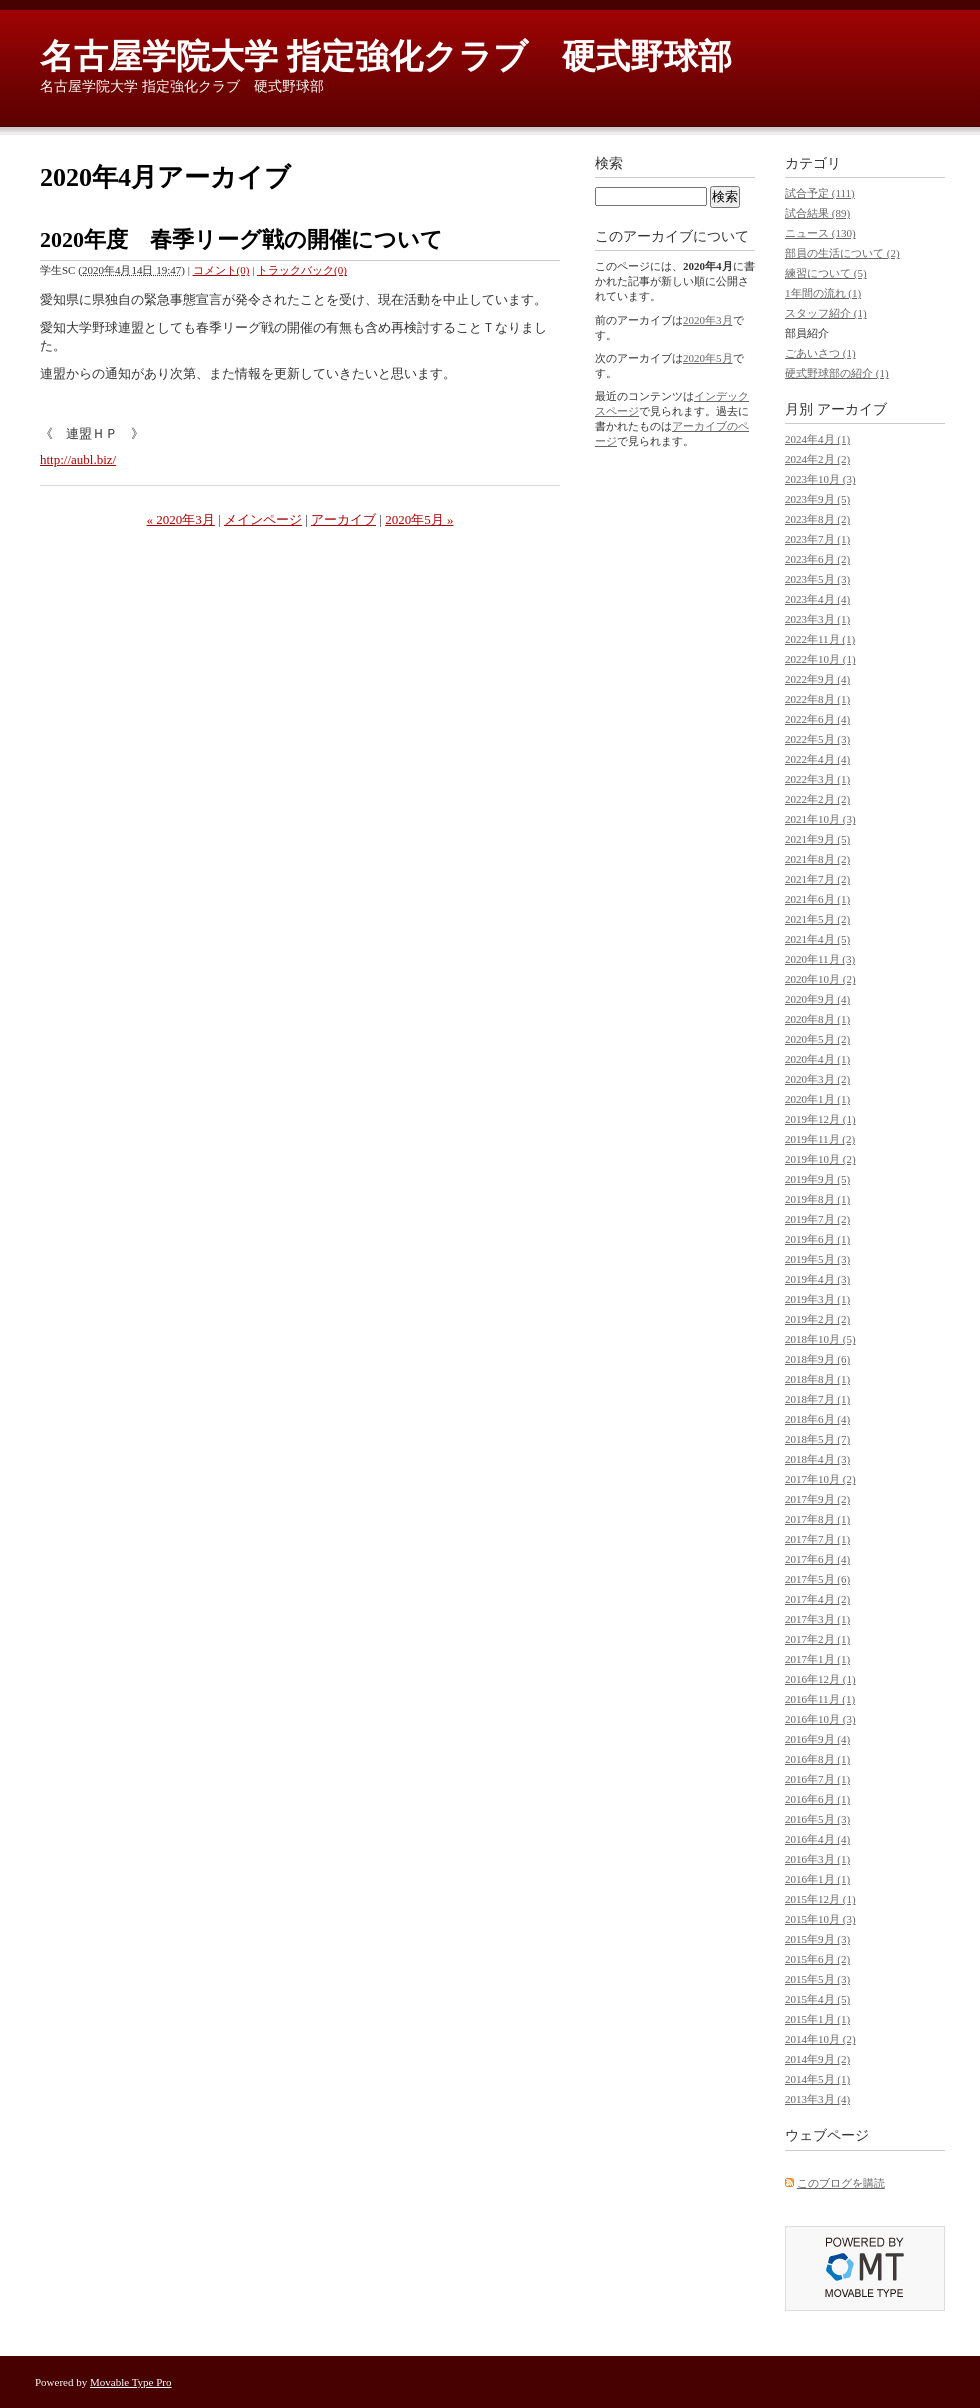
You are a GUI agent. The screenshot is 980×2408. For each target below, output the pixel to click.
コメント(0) (221, 270)
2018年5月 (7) (817, 1439)
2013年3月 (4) (817, 2099)
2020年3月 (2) (817, 1079)
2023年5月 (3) (817, 579)
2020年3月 (708, 320)
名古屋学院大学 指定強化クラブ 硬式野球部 (386, 56)
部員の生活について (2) (842, 253)
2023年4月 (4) (817, 599)
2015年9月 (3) (817, 1939)
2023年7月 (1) (817, 539)
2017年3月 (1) (817, 1619)
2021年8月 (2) (817, 859)
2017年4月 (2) (817, 1599)
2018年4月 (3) (817, 1459)
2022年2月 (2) (817, 799)
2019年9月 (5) (817, 1179)
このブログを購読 (841, 2183)
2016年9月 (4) (817, 1739)
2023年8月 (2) (817, 519)
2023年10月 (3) (820, 479)
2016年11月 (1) (820, 1699)
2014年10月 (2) (820, 2039)
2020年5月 (708, 358)
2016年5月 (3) (817, 1819)
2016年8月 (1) (817, 1759)
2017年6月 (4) (817, 1559)
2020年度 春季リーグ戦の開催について (241, 239)
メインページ (263, 519)
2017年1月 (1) (817, 1659)
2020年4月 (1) (817, 1059)
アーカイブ (343, 519)
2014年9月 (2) (817, 2059)
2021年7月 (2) (817, 879)
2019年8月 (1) (817, 1199)
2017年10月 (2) (820, 1479)
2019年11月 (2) (820, 1139)
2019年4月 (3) (817, 1279)
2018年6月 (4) (817, 1419)
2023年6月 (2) (817, 559)
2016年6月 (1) (817, 1799)
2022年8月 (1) (817, 699)
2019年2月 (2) (817, 1319)
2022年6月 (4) (817, 719)
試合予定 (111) (820, 193)
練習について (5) (826, 273)
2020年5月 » (419, 519)
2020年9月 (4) (817, 999)
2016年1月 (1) (817, 1879)
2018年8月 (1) (817, 1379)
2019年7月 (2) (817, 1219)
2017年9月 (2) (817, 1499)
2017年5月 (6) (817, 1579)
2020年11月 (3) (820, 959)
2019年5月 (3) (817, 1259)
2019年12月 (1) (820, 1119)
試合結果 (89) (817, 213)
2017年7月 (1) (817, 1539)
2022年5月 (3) (817, 739)
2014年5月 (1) (817, 2079)
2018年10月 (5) (820, 1339)
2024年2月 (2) (817, 459)
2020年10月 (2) (820, 979)
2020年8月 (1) (817, 1019)
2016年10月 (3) (820, 1719)
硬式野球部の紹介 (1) (837, 373)
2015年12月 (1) (820, 1899)
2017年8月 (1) (817, 1519)
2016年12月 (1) (820, 1679)
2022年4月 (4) (817, 759)
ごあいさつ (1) (820, 353)
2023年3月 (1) (817, 619)
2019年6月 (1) (817, 1239)
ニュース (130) (820, 233)
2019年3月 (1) (817, 1299)
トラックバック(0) (302, 270)
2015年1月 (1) (817, 2019)
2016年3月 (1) (817, 1859)
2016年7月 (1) (817, 1779)
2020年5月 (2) (817, 1039)
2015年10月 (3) (820, 1919)
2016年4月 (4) (817, 1839)
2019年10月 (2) (820, 1159)
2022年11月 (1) (820, 639)
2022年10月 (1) (820, 659)
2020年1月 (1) (817, 1099)
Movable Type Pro (131, 2382)
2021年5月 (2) (817, 919)
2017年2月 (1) (817, 1639)
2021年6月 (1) (817, 899)
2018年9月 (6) (817, 1359)
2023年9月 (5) (817, 499)
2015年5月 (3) (817, 1979)
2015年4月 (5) (817, 1999)
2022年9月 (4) (817, 679)
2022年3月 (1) (817, 779)
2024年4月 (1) (817, 439)
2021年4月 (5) (817, 939)
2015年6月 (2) (817, 1959)
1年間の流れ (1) (823, 293)
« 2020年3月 (181, 519)
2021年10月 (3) (820, 819)
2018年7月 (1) (817, 1399)
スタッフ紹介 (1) (826, 313)
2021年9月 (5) (817, 839)
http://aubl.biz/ (78, 459)
